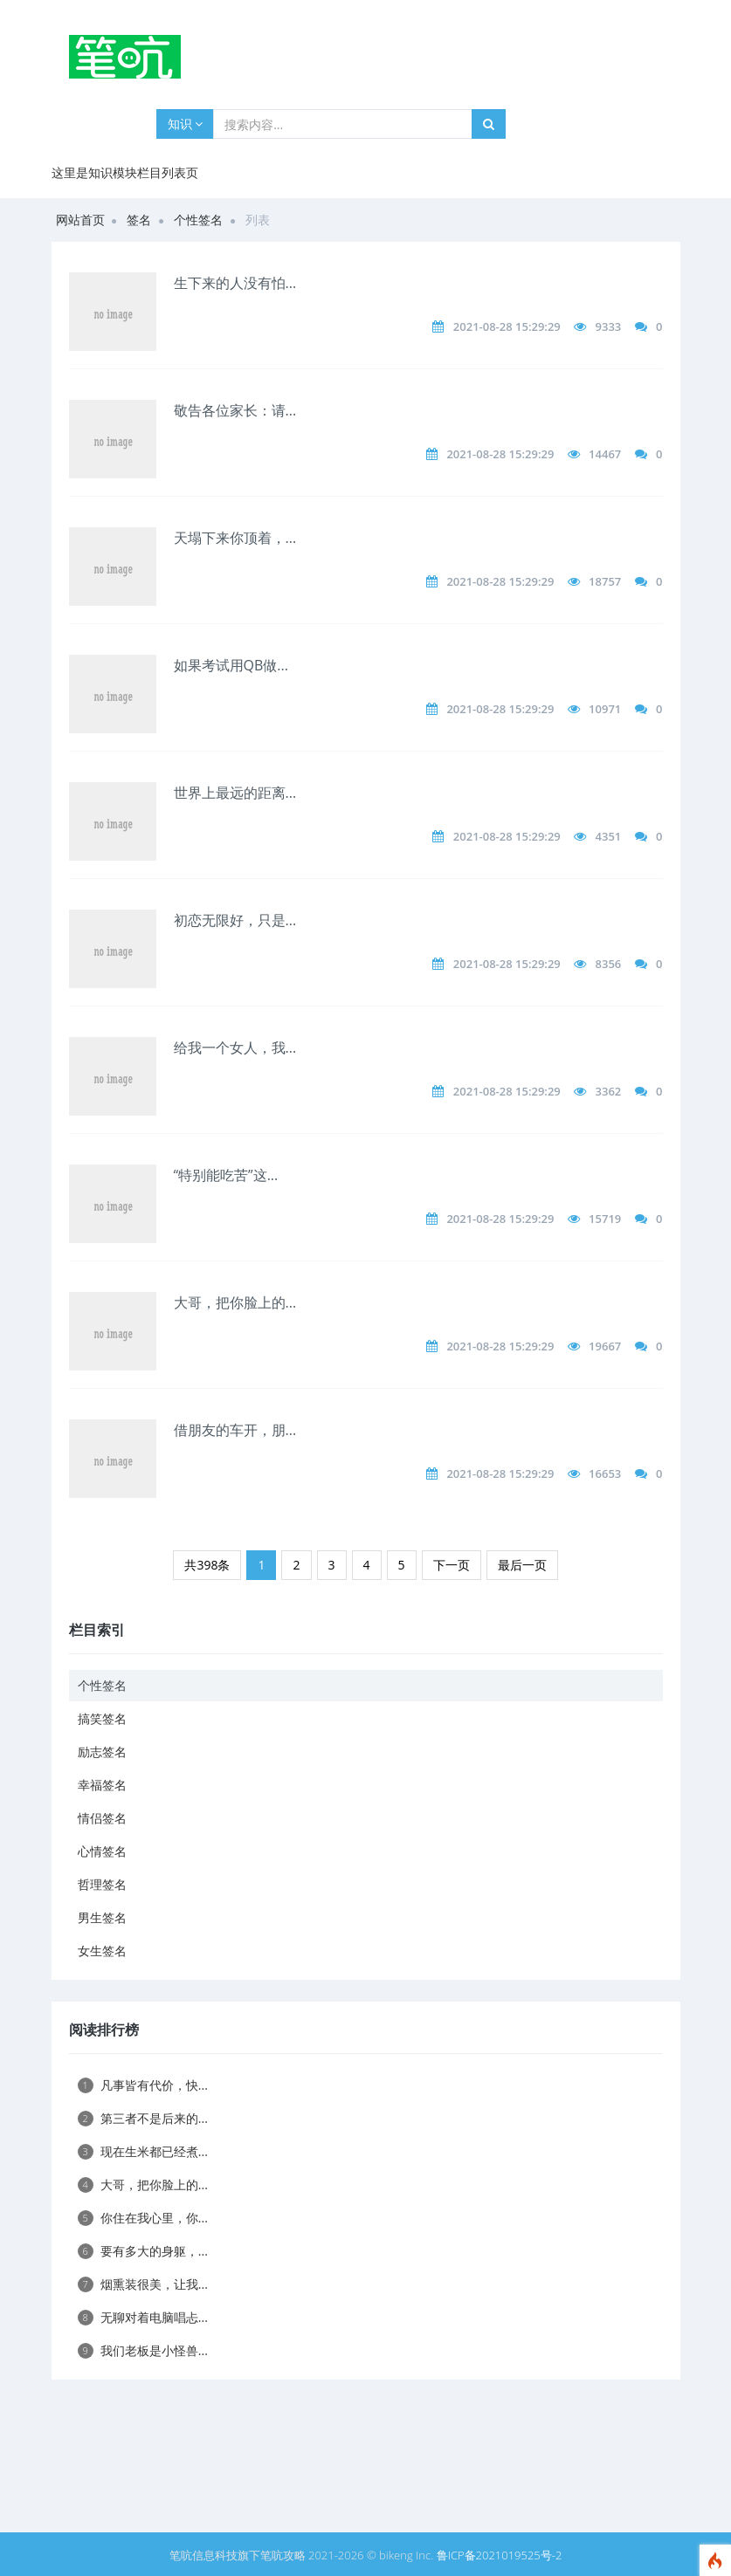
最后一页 (522, 1564)
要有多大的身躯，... (143, 2251)
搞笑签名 (102, 1718)
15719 (605, 1218)
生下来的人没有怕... (235, 282)
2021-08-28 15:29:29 (507, 326)
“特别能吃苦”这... (226, 1175)
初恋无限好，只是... (235, 920)
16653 (605, 1473)
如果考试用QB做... (231, 665)
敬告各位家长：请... (235, 410)
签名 (139, 219)
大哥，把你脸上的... (235, 1302)
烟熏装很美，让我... (143, 2284)
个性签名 (198, 219)
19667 (605, 1346)
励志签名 (102, 1751)
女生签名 (102, 1950)
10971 (605, 709)
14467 (605, 454)
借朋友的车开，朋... (235, 1429)
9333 (609, 326)
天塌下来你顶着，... (235, 537)
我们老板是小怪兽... (143, 2350)
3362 (609, 1091)
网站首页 (80, 219)
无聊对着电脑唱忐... (143, 2317)
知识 (185, 123)
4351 (609, 836)
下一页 (451, 1564)
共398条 (207, 1564)
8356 (609, 964)
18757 (605, 581)
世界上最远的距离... (235, 792)
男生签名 (102, 1917)
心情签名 (102, 1851)
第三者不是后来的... (143, 2118)
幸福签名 (102, 1784)
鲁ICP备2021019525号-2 (499, 2555)
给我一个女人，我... (235, 1047)
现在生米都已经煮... (143, 2151)
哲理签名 (102, 1884)
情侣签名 (102, 1818)
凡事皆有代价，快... (143, 2085)
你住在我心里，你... (143, 2217)
